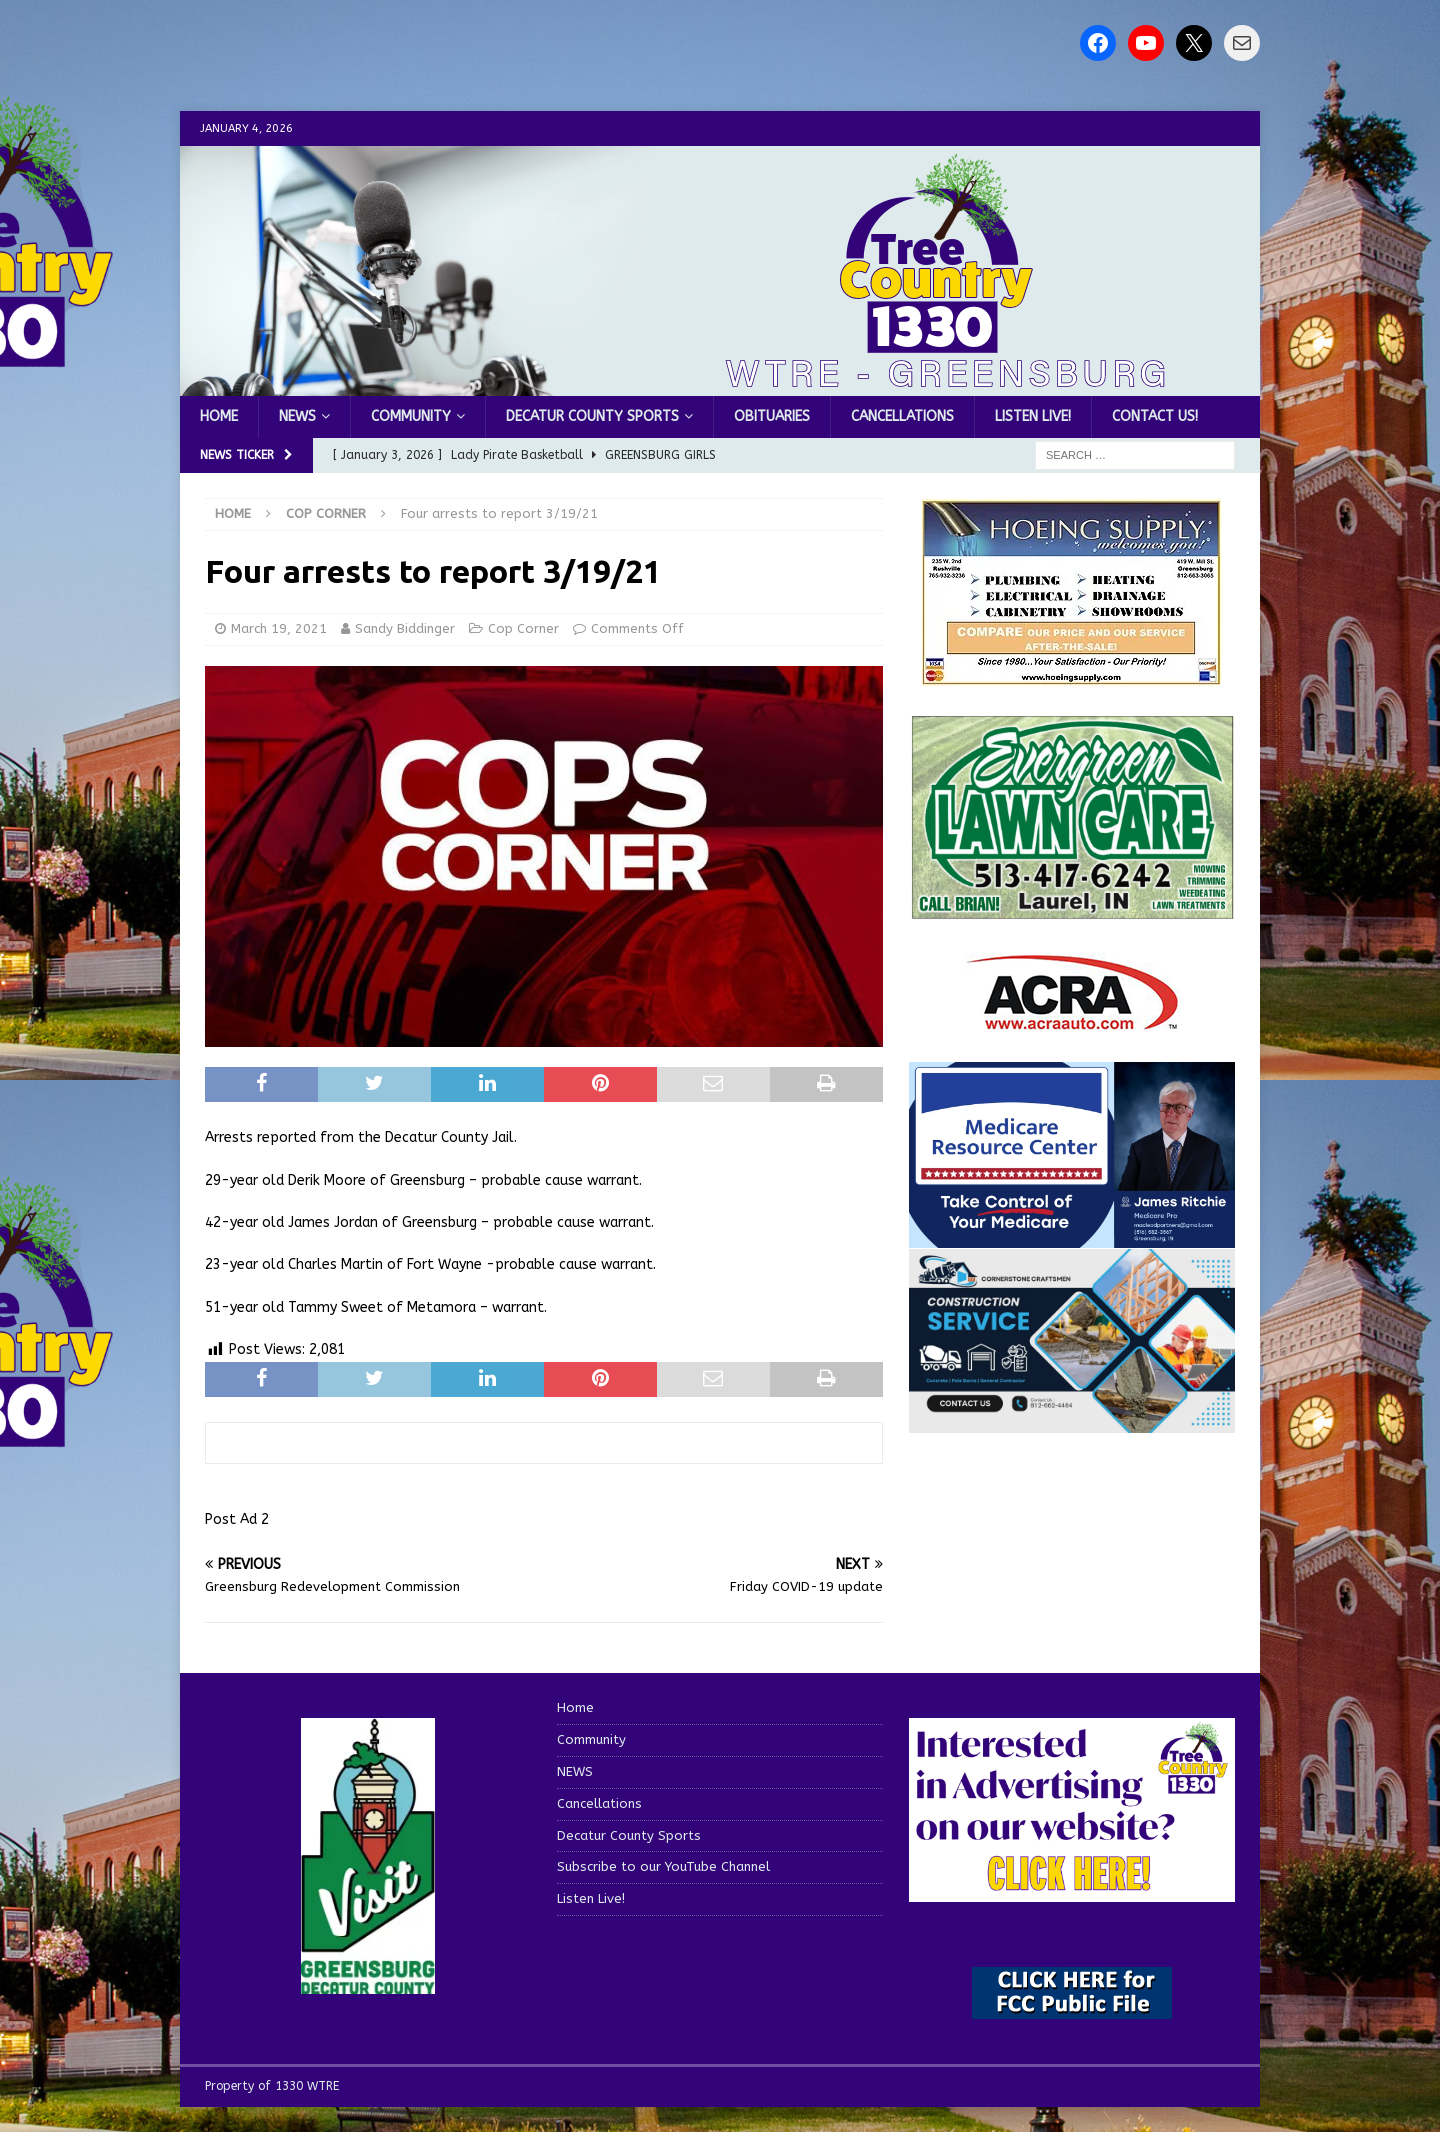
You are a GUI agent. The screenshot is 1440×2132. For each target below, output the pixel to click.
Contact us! (1155, 416)
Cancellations (902, 416)
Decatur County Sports (592, 416)
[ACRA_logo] (1072, 1019)
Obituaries (772, 416)
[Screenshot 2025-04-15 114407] (1072, 909)
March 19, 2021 (279, 628)
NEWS (297, 416)
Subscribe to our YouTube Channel (663, 1866)
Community (411, 416)
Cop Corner (523, 628)
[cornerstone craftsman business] (1072, 1420)
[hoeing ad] (1072, 675)
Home (219, 416)
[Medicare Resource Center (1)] (1072, 1236)
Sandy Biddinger (405, 628)
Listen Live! (1033, 416)
